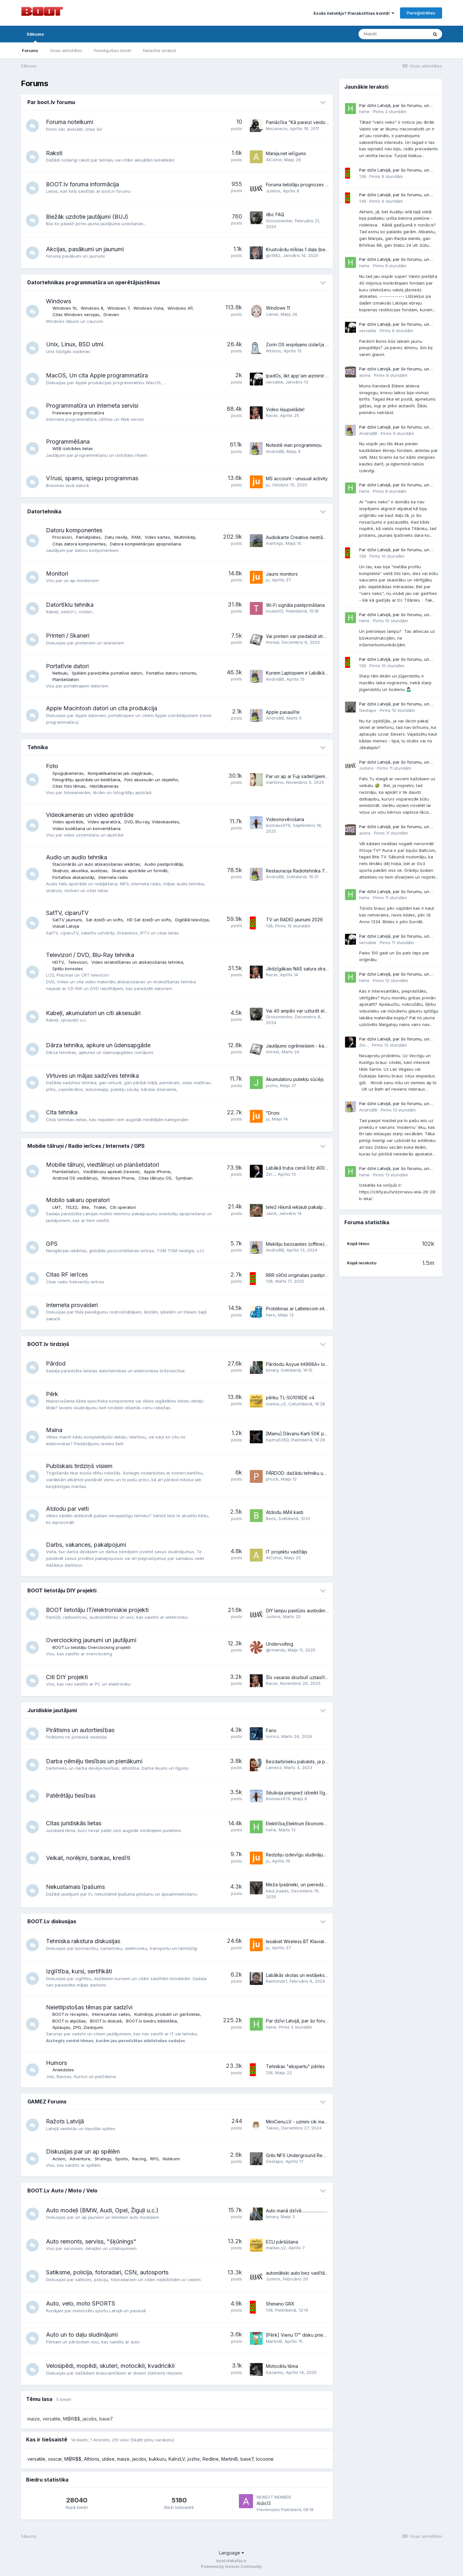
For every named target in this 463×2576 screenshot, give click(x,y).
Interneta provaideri (72, 1305)
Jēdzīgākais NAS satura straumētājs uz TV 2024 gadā (323, 968)
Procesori (62, 537)
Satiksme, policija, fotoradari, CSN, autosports (107, 2272)
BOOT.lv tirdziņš (48, 1344)
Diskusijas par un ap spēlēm (83, 2151)
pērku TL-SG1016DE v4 (290, 1397)
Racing (139, 2158)
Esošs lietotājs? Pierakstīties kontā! (353, 13)
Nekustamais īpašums (75, 1886)
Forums (30, 50)
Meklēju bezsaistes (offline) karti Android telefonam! (321, 1244)
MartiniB (229, 2459)
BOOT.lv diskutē (106, 2020)
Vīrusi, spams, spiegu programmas (92, 478)
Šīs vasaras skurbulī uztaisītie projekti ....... (310, 1677)
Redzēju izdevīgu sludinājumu (297, 1854)
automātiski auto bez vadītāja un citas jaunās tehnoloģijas (326, 2273)
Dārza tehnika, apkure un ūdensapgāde (98, 1045)
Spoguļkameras (68, 773)
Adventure (79, 2158)
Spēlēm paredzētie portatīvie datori (107, 673)
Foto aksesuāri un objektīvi (151, 779)
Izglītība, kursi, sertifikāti (79, 1971)
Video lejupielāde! (285, 409)
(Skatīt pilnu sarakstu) (152, 2439)
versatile (36, 2459)
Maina (54, 1430)
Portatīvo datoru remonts (171, 673)
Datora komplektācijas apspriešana (145, 543)
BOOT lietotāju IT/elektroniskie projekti (97, 1610)
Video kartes (157, 537)
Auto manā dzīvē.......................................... (304, 2210)
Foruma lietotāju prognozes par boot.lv (307, 184)
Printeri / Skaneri (67, 635)
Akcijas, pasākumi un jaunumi (85, 249)
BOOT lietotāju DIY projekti (61, 1590)
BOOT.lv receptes (70, 2014)
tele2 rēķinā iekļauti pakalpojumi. (300, 1207)
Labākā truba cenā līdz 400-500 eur (304, 1168)
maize (123, 2459)
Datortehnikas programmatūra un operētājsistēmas (93, 282)
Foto (52, 766)
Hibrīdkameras (104, 786)
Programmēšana (68, 441)
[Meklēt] (393, 34)
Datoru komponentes (74, 530)
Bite (85, 1207)
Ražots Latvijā (65, 2121)
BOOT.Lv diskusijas (51, 1921)
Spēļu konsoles (67, 968)
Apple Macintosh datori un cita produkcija (101, 708)
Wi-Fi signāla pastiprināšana (295, 605)
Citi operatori (123, 1207)
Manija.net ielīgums (286, 153)
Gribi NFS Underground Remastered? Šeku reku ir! (319, 2155)
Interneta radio (113, 877)
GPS (52, 1243)
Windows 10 (64, 308)
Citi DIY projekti (67, 1677)
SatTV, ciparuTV (67, 912)
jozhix (193, 2459)
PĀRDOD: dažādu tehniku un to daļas (305, 1473)
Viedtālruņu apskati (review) (111, 1171)
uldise (108, 2459)
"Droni (272, 1113)
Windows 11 (278, 308)
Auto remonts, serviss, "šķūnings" (91, 2241)
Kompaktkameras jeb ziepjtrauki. (120, 773)
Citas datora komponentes (79, 543)
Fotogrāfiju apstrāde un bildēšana (86, 779)
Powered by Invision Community (231, 2566)
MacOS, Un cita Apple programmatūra (97, 375)
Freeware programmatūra (78, 412)
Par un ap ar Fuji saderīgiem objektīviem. (309, 776)
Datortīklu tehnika (70, 604)
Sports (121, 2158)
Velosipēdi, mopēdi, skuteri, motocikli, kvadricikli (110, 2365)
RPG (154, 2158)
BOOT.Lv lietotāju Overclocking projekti (91, 1647)
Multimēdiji (184, 537)
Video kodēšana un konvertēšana (86, 828)
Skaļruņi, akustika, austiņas (79, 870)
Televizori (77, 962)
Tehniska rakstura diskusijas (83, 1941)
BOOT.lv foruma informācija (82, 184)
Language (231, 2552)
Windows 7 (118, 308)
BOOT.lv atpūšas (69, 2020)
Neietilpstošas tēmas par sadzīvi (89, 2007)
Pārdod (56, 1363)
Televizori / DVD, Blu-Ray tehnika (90, 955)
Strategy (103, 2158)
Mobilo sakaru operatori (78, 1200)
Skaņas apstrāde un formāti (140, 870)
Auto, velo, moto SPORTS (80, 2303)
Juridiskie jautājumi (52, 1710)
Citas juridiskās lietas (73, 1823)
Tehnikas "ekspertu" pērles (295, 2066)
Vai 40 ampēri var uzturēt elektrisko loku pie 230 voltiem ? (327, 1011)
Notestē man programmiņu (294, 445)
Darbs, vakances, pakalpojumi (86, 1544)
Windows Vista (148, 308)
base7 (247, 2459)
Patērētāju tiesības (70, 1795)
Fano (271, 1730)
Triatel (99, 1207)
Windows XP (180, 308)
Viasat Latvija (65, 926)
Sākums (35, 36)
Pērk (52, 1394)
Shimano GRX (280, 2303)
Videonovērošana (285, 819)
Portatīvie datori (67, 666)
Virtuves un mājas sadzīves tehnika (92, 1075)
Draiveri (111, 314)
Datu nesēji (116, 537)
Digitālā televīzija (192, 919)
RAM (136, 537)
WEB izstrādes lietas (72, 448)
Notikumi (171, 2158)
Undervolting (279, 1644)
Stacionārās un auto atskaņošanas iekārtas (96, 864)
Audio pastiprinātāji (163, 864)
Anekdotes (63, 2069)
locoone (265, 2459)
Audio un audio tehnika (76, 857)
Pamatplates (88, 537)
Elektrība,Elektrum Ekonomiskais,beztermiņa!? (314, 1823)
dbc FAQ (275, 214)
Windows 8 (92, 308)
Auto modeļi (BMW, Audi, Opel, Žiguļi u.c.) (102, 2210)
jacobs (139, 2459)
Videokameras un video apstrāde (89, 814)
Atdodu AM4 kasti (284, 1512)
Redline (211, 2459)
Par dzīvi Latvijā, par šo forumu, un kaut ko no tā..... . (320, 2020)
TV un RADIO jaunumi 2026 (294, 919)
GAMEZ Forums (47, 2101)
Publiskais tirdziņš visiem (79, 1466)
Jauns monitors (282, 574)
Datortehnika (44, 511)
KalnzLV (176, 2459)
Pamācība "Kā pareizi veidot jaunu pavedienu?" (317, 122)
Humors (56, 2062)
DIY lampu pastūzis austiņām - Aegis (303, 1610)
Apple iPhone (157, 1171)
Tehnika (37, 747)
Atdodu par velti (67, 1508)
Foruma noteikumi (69, 122)
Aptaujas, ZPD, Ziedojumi (77, 2027)
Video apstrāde (67, 821)
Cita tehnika (61, 1112)
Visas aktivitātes (66, 50)
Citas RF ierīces (67, 1274)
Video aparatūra (103, 821)
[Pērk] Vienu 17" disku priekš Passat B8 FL (311, 2335)
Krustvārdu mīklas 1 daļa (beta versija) (306, 249)
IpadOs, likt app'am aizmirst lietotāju (303, 375)
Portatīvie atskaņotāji (73, 877)
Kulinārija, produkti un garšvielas (167, 2014)
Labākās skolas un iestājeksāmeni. (302, 1975)
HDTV (58, 962)
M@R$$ (72, 2459)
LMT (56, 1207)
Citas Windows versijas (75, 314)
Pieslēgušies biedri (113, 50)
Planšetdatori (65, 679)
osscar (55, 2459)
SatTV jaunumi (67, 919)
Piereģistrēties (421, 12)
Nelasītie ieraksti (159, 50)
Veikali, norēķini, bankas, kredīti (88, 1858)
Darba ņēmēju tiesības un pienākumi (94, 1761)
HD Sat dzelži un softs (149, 919)
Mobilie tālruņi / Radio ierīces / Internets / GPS (86, 1146)
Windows (58, 301)
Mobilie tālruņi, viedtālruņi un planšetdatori (102, 1164)
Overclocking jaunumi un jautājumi (91, 1640)
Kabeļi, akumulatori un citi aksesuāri (93, 1013)
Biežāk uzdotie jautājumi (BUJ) (87, 216)
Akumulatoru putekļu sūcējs (295, 1079)
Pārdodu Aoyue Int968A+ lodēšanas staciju (312, 1364)
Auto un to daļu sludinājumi (82, 2334)
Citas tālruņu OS (155, 1178)
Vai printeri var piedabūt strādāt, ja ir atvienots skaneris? (325, 636)
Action (58, 2158)
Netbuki (60, 673)
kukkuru (157, 2459)
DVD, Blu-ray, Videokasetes (151, 821)
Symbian (184, 1178)
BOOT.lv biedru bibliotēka (151, 2020)
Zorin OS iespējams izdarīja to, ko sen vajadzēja (317, 344)
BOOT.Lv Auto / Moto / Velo (62, 2190)
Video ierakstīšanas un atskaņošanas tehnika (137, 962)
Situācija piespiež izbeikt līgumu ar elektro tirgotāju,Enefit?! (328, 1792)
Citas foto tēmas (69, 786)
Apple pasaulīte (283, 712)
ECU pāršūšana (282, 2241)
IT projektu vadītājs (286, 1551)
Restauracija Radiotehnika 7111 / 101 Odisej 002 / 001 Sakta (327, 870)
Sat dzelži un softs (104, 919)
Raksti (54, 153)
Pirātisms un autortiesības (80, 1730)
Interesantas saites (111, 2014)
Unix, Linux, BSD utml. (75, 344)
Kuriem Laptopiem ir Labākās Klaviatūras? (309, 673)
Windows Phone (118, 1178)
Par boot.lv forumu (51, 102)
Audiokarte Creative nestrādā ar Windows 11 (312, 537)
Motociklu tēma (282, 2366)
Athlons (91, 2459)
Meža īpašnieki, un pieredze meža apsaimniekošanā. (322, 1884)
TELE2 (71, 1207)
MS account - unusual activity (297, 478)
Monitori (57, 573)
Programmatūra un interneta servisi (92, 405)
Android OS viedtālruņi (74, 1178)
